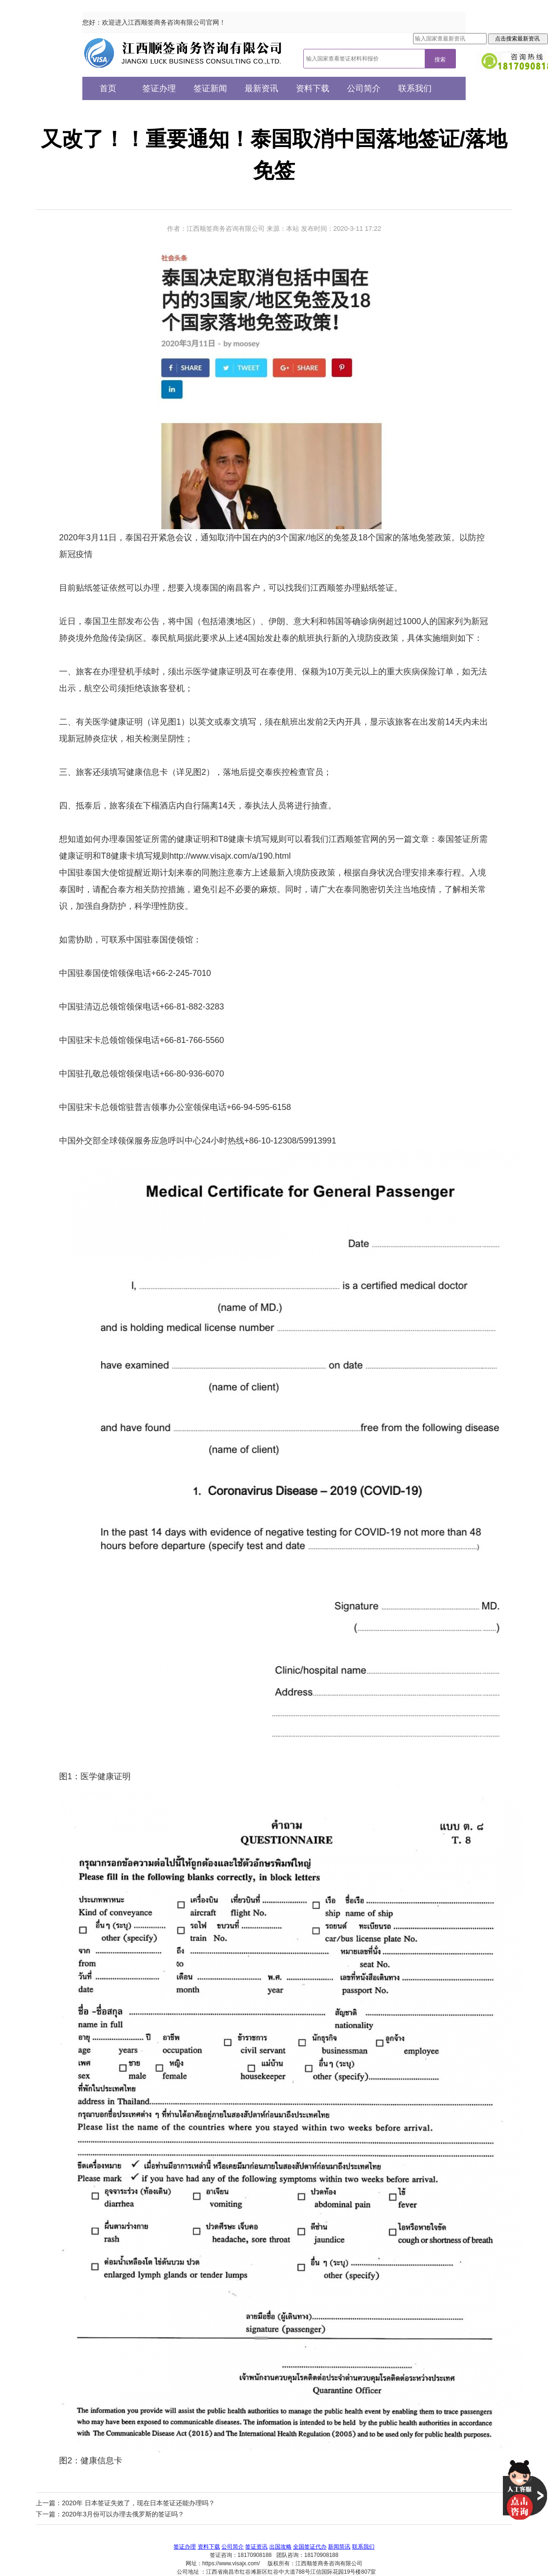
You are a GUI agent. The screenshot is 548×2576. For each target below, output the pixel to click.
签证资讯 (256, 2546)
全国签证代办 (310, 2546)
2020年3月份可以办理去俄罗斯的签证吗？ (123, 2514)
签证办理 (159, 88)
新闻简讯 (339, 2546)
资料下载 (312, 88)
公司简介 (364, 88)
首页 (108, 88)
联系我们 (415, 88)
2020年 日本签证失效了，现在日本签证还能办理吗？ (138, 2503)
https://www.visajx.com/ (231, 2563)
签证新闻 (210, 88)
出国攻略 (280, 2546)
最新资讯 (261, 88)
